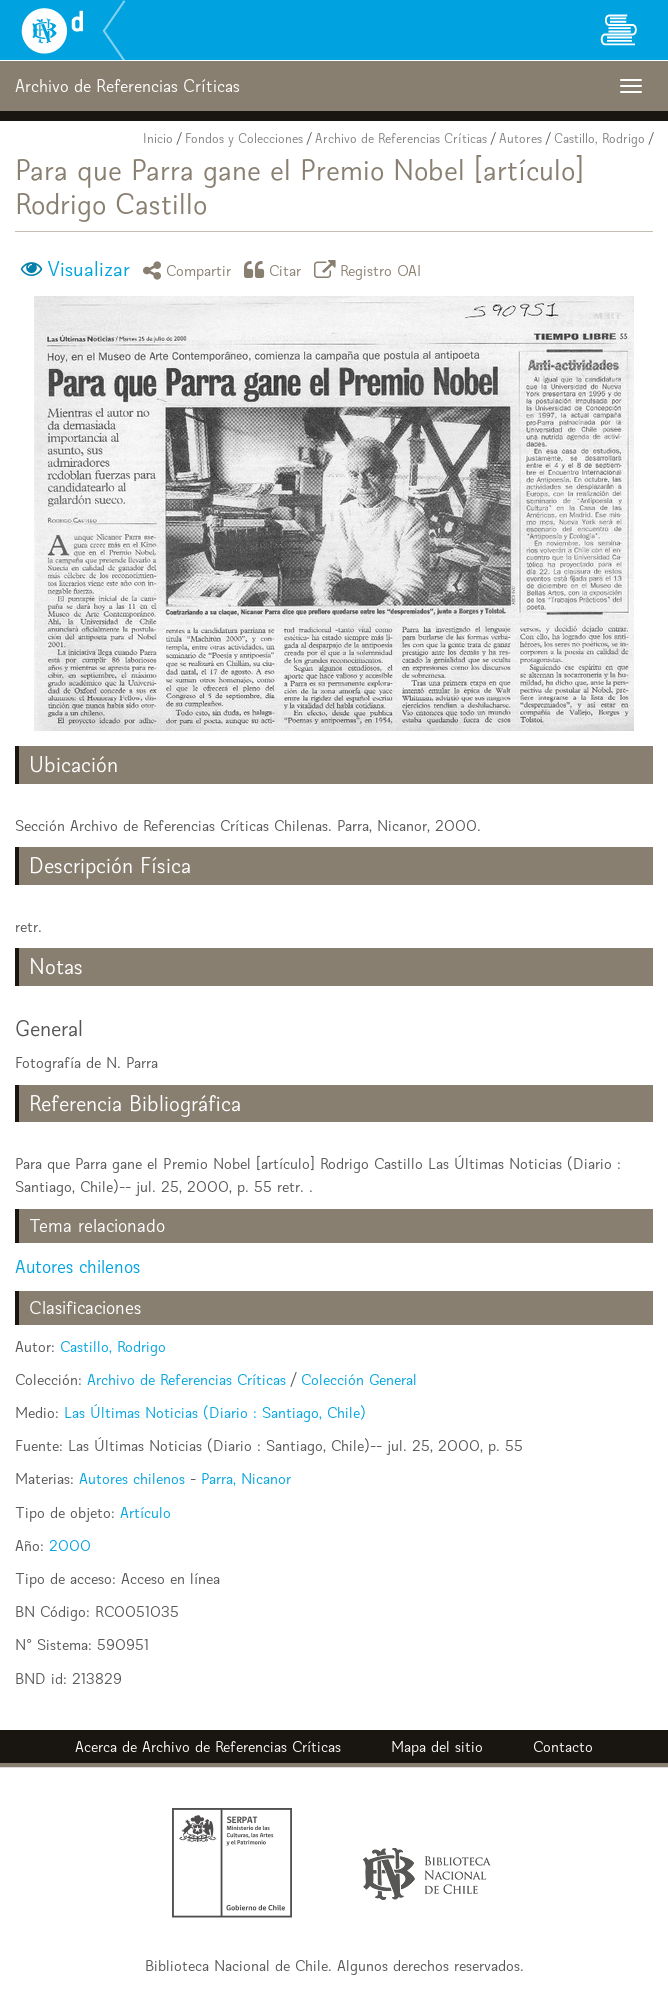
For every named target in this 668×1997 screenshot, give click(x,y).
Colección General (359, 1379)
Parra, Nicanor (246, 1478)
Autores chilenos (77, 1266)
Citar (276, 269)
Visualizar (88, 269)
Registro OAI (371, 269)
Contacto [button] (563, 1746)
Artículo (145, 1512)
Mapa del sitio (437, 1746)
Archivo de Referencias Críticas (401, 138)
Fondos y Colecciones (244, 138)
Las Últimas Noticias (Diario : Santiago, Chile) (215, 1412)
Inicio (158, 138)
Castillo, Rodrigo (599, 138)
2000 (70, 1545)
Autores (520, 138)
